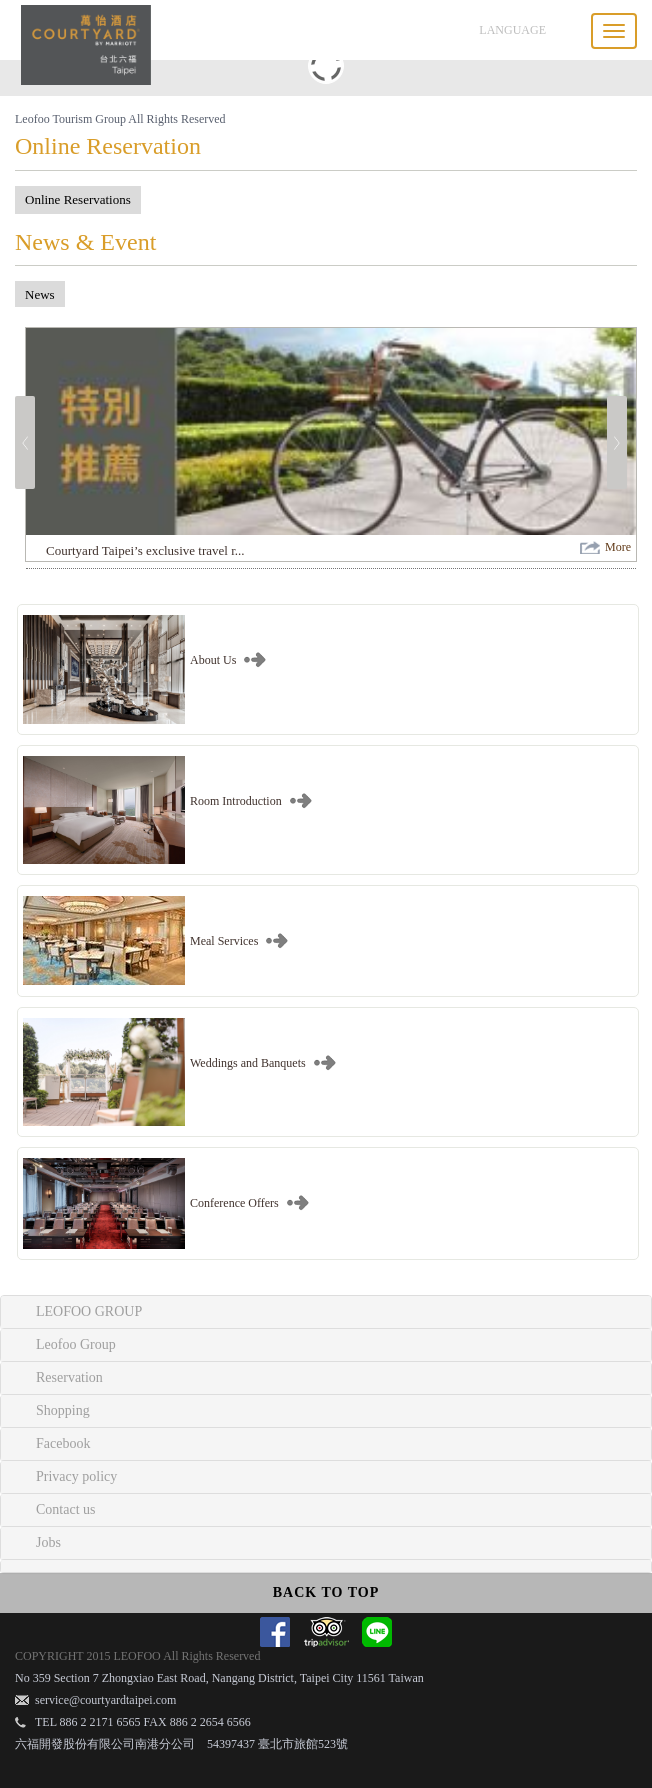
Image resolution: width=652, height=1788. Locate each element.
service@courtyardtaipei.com (105, 1700)
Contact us (66, 1509)
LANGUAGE (512, 30)
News (40, 294)
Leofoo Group (76, 1344)
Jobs (48, 1542)
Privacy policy (76, 1476)
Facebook (63, 1443)
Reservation (69, 1377)
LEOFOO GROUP (89, 1311)
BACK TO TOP (326, 1592)
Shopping (63, 1410)
